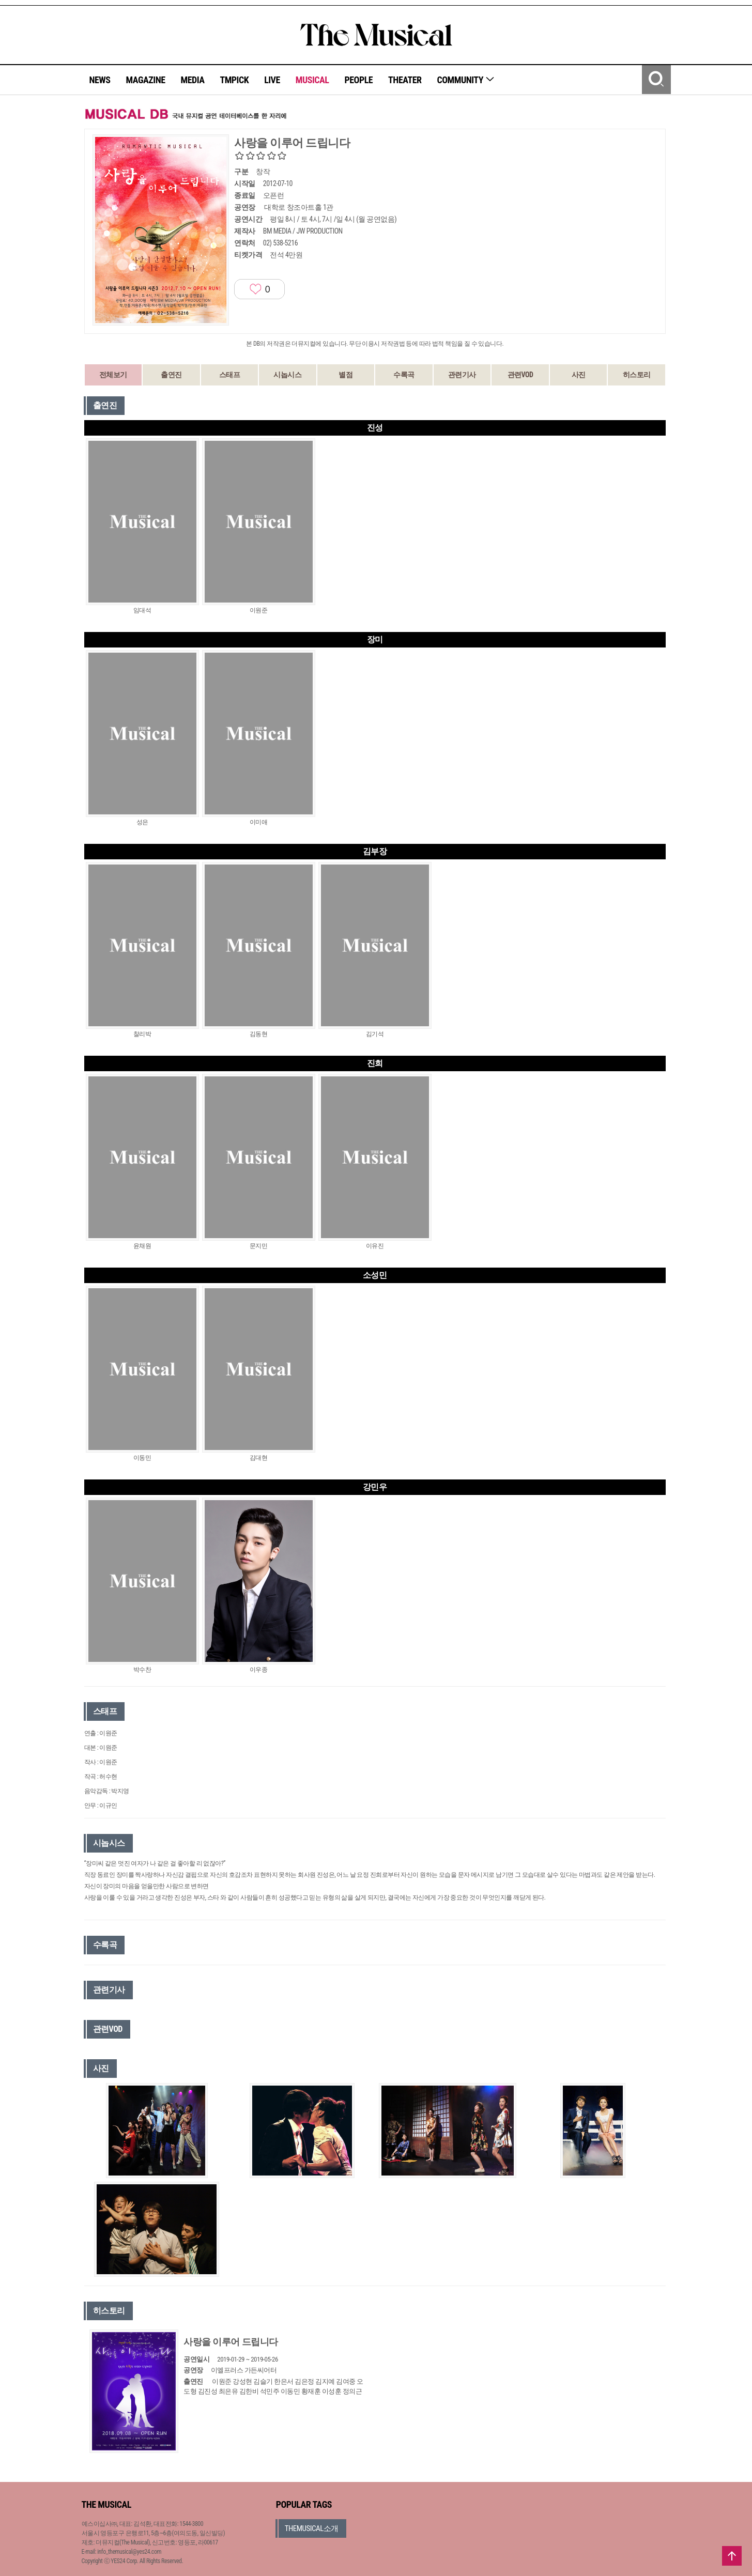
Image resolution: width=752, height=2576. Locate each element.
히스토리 (637, 375)
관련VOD (520, 375)
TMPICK (234, 79)
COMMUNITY (466, 79)
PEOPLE (358, 79)
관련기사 (462, 375)
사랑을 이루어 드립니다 (230, 2341)
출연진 (171, 375)
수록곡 (404, 375)
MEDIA (192, 79)
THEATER (404, 79)
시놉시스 (287, 375)
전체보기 (113, 375)
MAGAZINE (145, 79)
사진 (579, 375)
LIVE (272, 79)
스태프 (229, 375)
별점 (345, 375)
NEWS (100, 79)
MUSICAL (312, 79)
